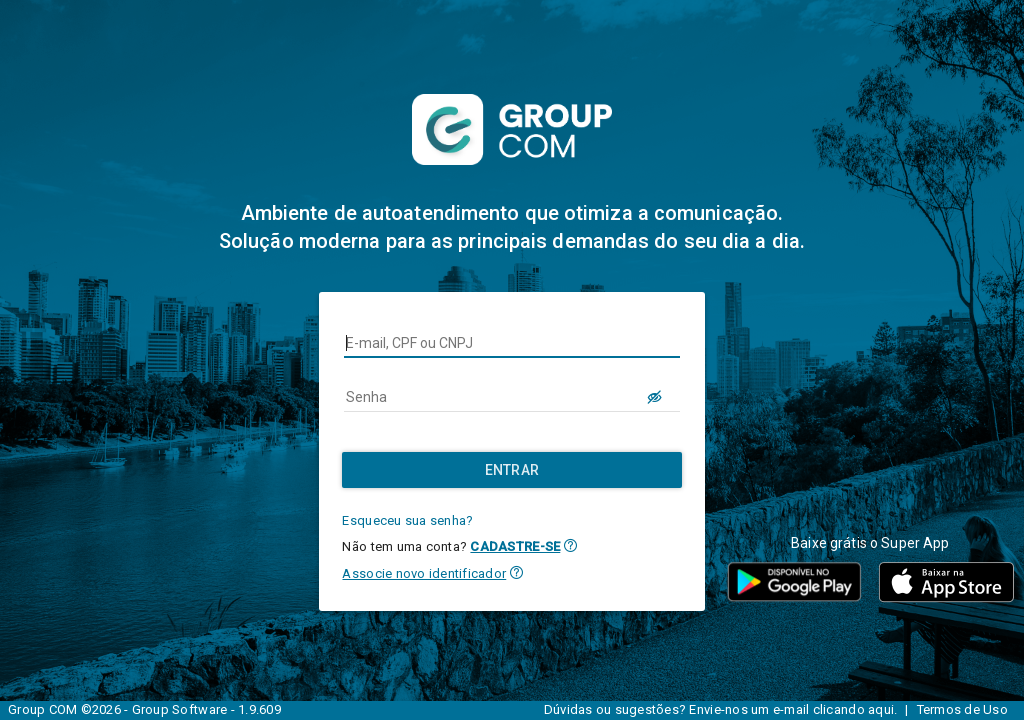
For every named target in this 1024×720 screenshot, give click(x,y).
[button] (570, 545)
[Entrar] (511, 470)
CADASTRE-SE (515, 546)
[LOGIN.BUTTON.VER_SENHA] (656, 397)
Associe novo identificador (424, 573)
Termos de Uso (962, 709)
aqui (881, 709)
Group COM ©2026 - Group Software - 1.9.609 (144, 709)
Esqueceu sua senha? (407, 520)
